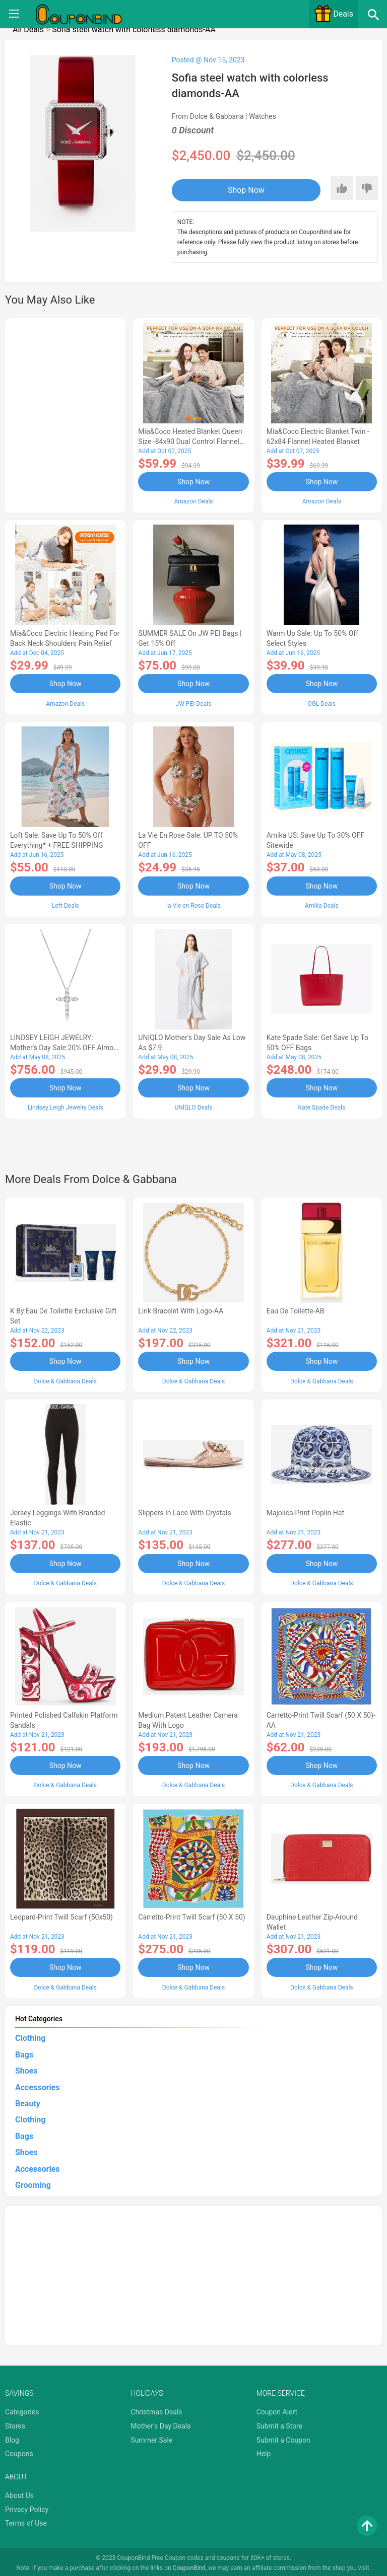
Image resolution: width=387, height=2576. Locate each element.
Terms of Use (26, 2520)
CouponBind (189, 2564)
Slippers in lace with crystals (184, 1511)
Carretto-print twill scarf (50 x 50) (191, 1914)
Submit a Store (279, 2422)
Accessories (37, 2084)
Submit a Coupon (283, 2437)
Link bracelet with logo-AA (180, 1309)
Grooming (33, 2181)
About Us (19, 2492)
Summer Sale (151, 2437)
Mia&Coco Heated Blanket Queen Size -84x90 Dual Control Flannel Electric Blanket (190, 441)
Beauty (27, 2100)
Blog (12, 2437)
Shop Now (233, 190)
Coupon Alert (277, 2409)
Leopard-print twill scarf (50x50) (61, 1914)
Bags (24, 2051)
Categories (22, 2409)
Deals (333, 14)
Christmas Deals (156, 2409)
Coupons (19, 2451)
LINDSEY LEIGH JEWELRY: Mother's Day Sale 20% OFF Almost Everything (64, 1047)
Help (263, 2451)
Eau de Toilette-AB (296, 1309)
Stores (15, 2422)
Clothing (30, 2035)
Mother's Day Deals (160, 2422)
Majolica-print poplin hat (305, 1511)
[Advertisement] (65, 413)
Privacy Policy (26, 2506)
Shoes (26, 2068)
